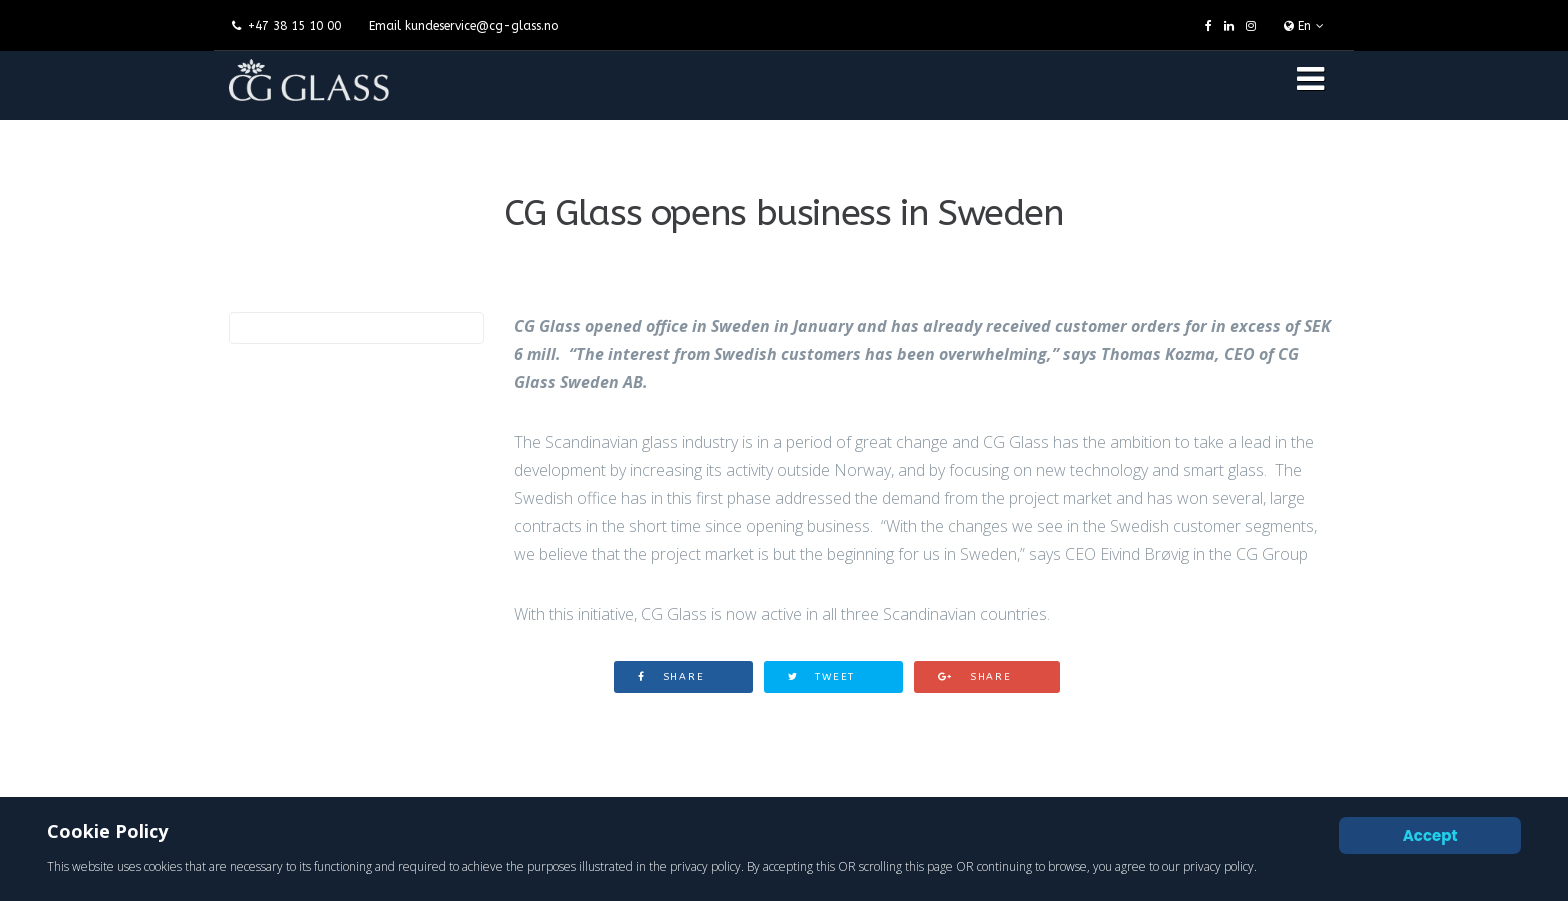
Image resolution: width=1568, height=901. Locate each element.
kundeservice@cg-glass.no (481, 26)
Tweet (822, 677)
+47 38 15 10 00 (294, 26)
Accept (1430, 835)
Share (671, 677)
